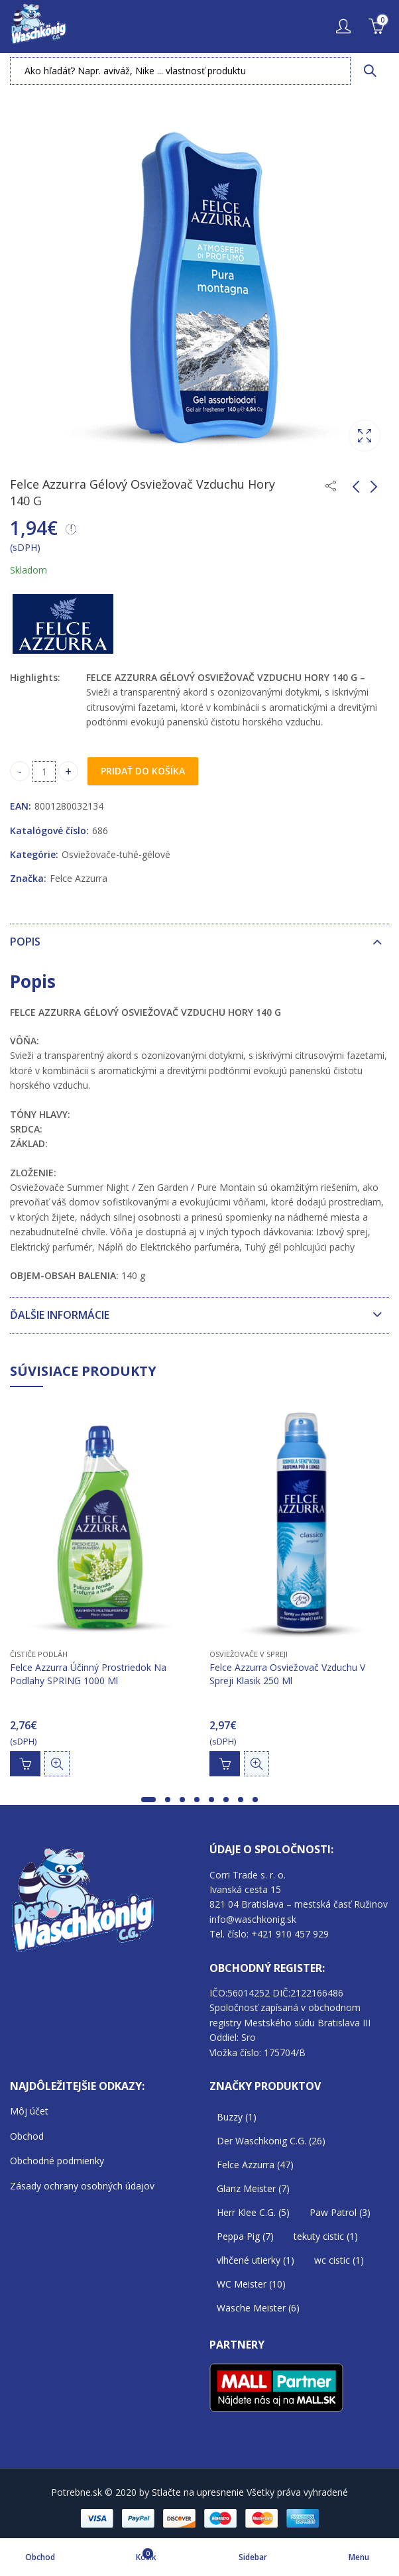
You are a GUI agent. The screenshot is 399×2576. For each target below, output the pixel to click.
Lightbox (364, 435)
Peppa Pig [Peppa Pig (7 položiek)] (245, 2236)
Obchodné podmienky (57, 2160)
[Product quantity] (44, 771)
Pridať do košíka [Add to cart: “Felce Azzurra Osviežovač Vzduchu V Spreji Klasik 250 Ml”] (224, 1764)
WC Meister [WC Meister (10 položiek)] (251, 2284)
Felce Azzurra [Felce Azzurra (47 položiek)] (255, 2164)
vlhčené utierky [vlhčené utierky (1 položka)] (255, 2260)
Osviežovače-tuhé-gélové (116, 854)
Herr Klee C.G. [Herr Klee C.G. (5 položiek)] (253, 2212)
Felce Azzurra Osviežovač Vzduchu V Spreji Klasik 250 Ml (287, 1674)
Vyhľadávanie (370, 71)
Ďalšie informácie (59, 1315)
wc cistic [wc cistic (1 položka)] (339, 2260)
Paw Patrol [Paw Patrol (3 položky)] (340, 2212)
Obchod (27, 2136)
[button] (148, 1800)
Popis (25, 941)
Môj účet (29, 2111)
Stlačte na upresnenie (198, 2492)
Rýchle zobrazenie (57, 1764)
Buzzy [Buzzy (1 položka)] (236, 2117)
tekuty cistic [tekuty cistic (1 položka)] (326, 2236)
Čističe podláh (39, 1654)
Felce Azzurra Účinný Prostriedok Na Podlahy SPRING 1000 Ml (88, 1674)
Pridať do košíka (143, 771)
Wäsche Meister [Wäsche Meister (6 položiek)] (258, 2307)
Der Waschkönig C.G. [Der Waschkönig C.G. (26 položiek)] (271, 2140)
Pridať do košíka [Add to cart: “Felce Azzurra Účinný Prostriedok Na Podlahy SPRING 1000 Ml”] (25, 1764)
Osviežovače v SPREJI (248, 1654)
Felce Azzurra (78, 878)
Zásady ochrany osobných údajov (82, 2185)
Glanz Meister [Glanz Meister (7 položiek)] (253, 2188)
